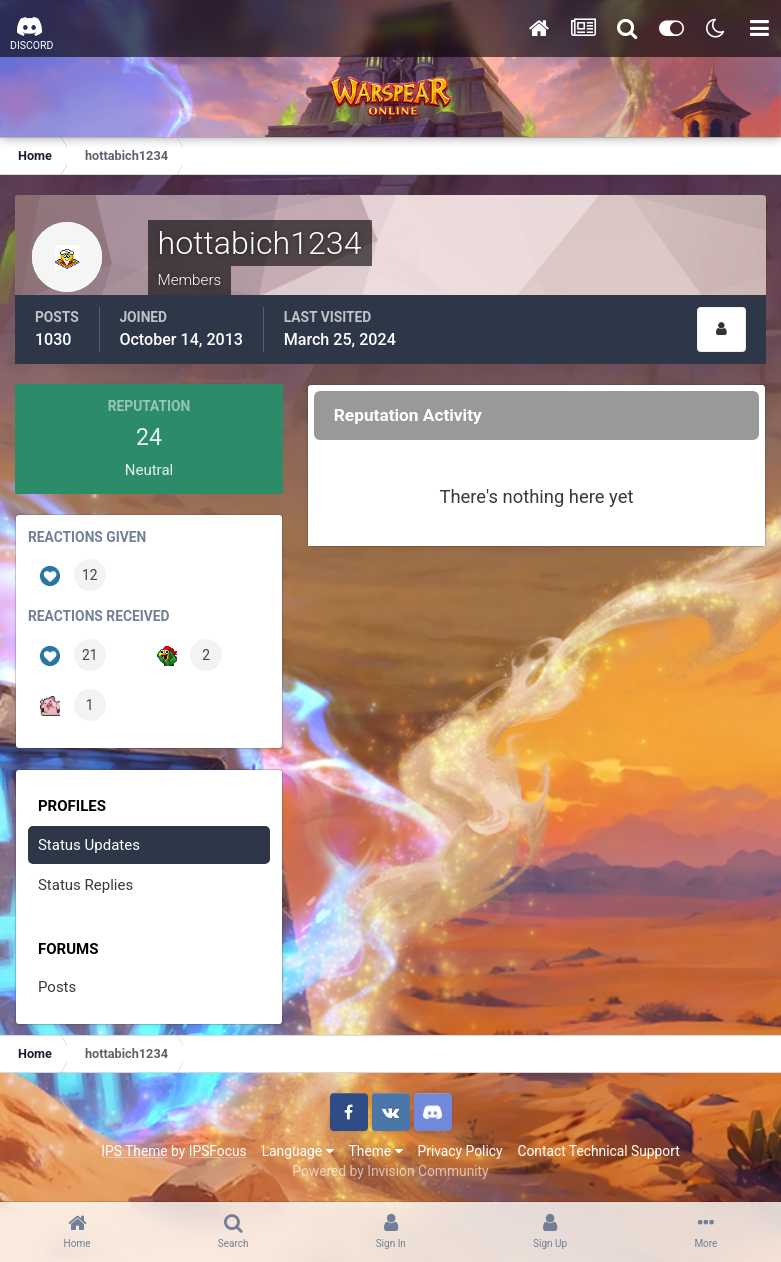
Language (298, 1150)
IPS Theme (134, 1150)
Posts (57, 987)
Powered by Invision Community (390, 1171)
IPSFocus (218, 1150)
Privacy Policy (460, 1150)
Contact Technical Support (598, 1150)
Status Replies (85, 885)
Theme (376, 1150)
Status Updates (89, 844)
